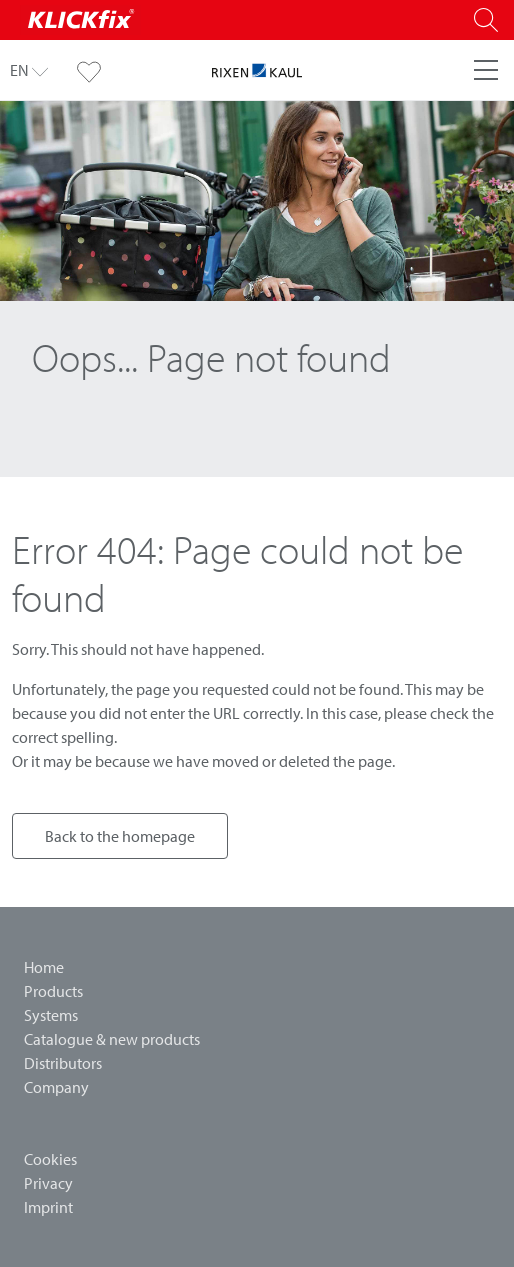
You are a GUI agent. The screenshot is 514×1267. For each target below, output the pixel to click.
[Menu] (486, 70)
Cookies (50, 1159)
